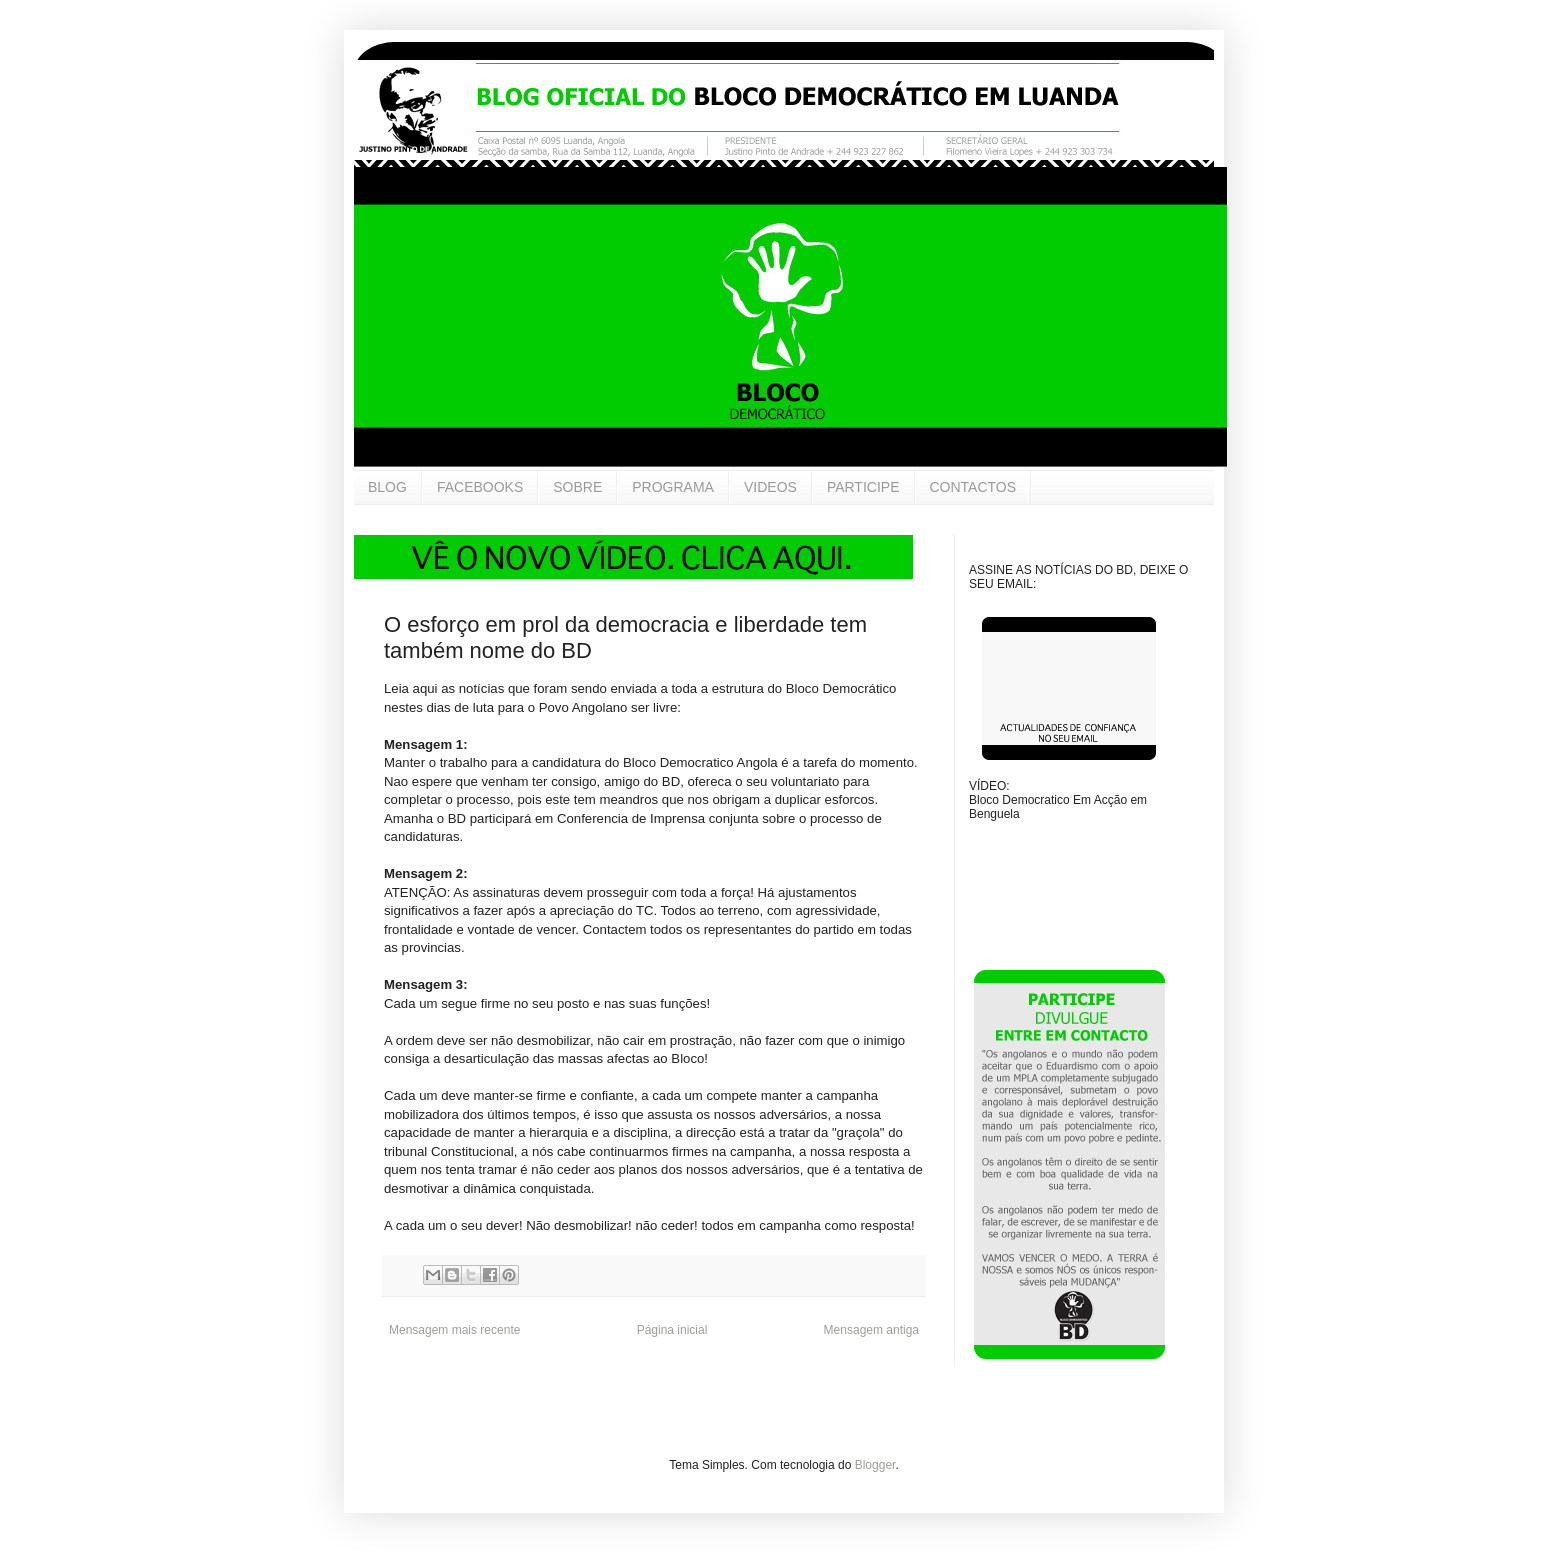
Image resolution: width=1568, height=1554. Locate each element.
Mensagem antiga (871, 1330)
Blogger (875, 1465)
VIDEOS (770, 487)
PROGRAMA (673, 487)
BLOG (387, 487)
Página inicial (672, 1330)
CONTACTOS (973, 487)
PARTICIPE (863, 487)
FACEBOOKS (480, 487)
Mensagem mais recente (454, 1330)
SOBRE (577, 487)
